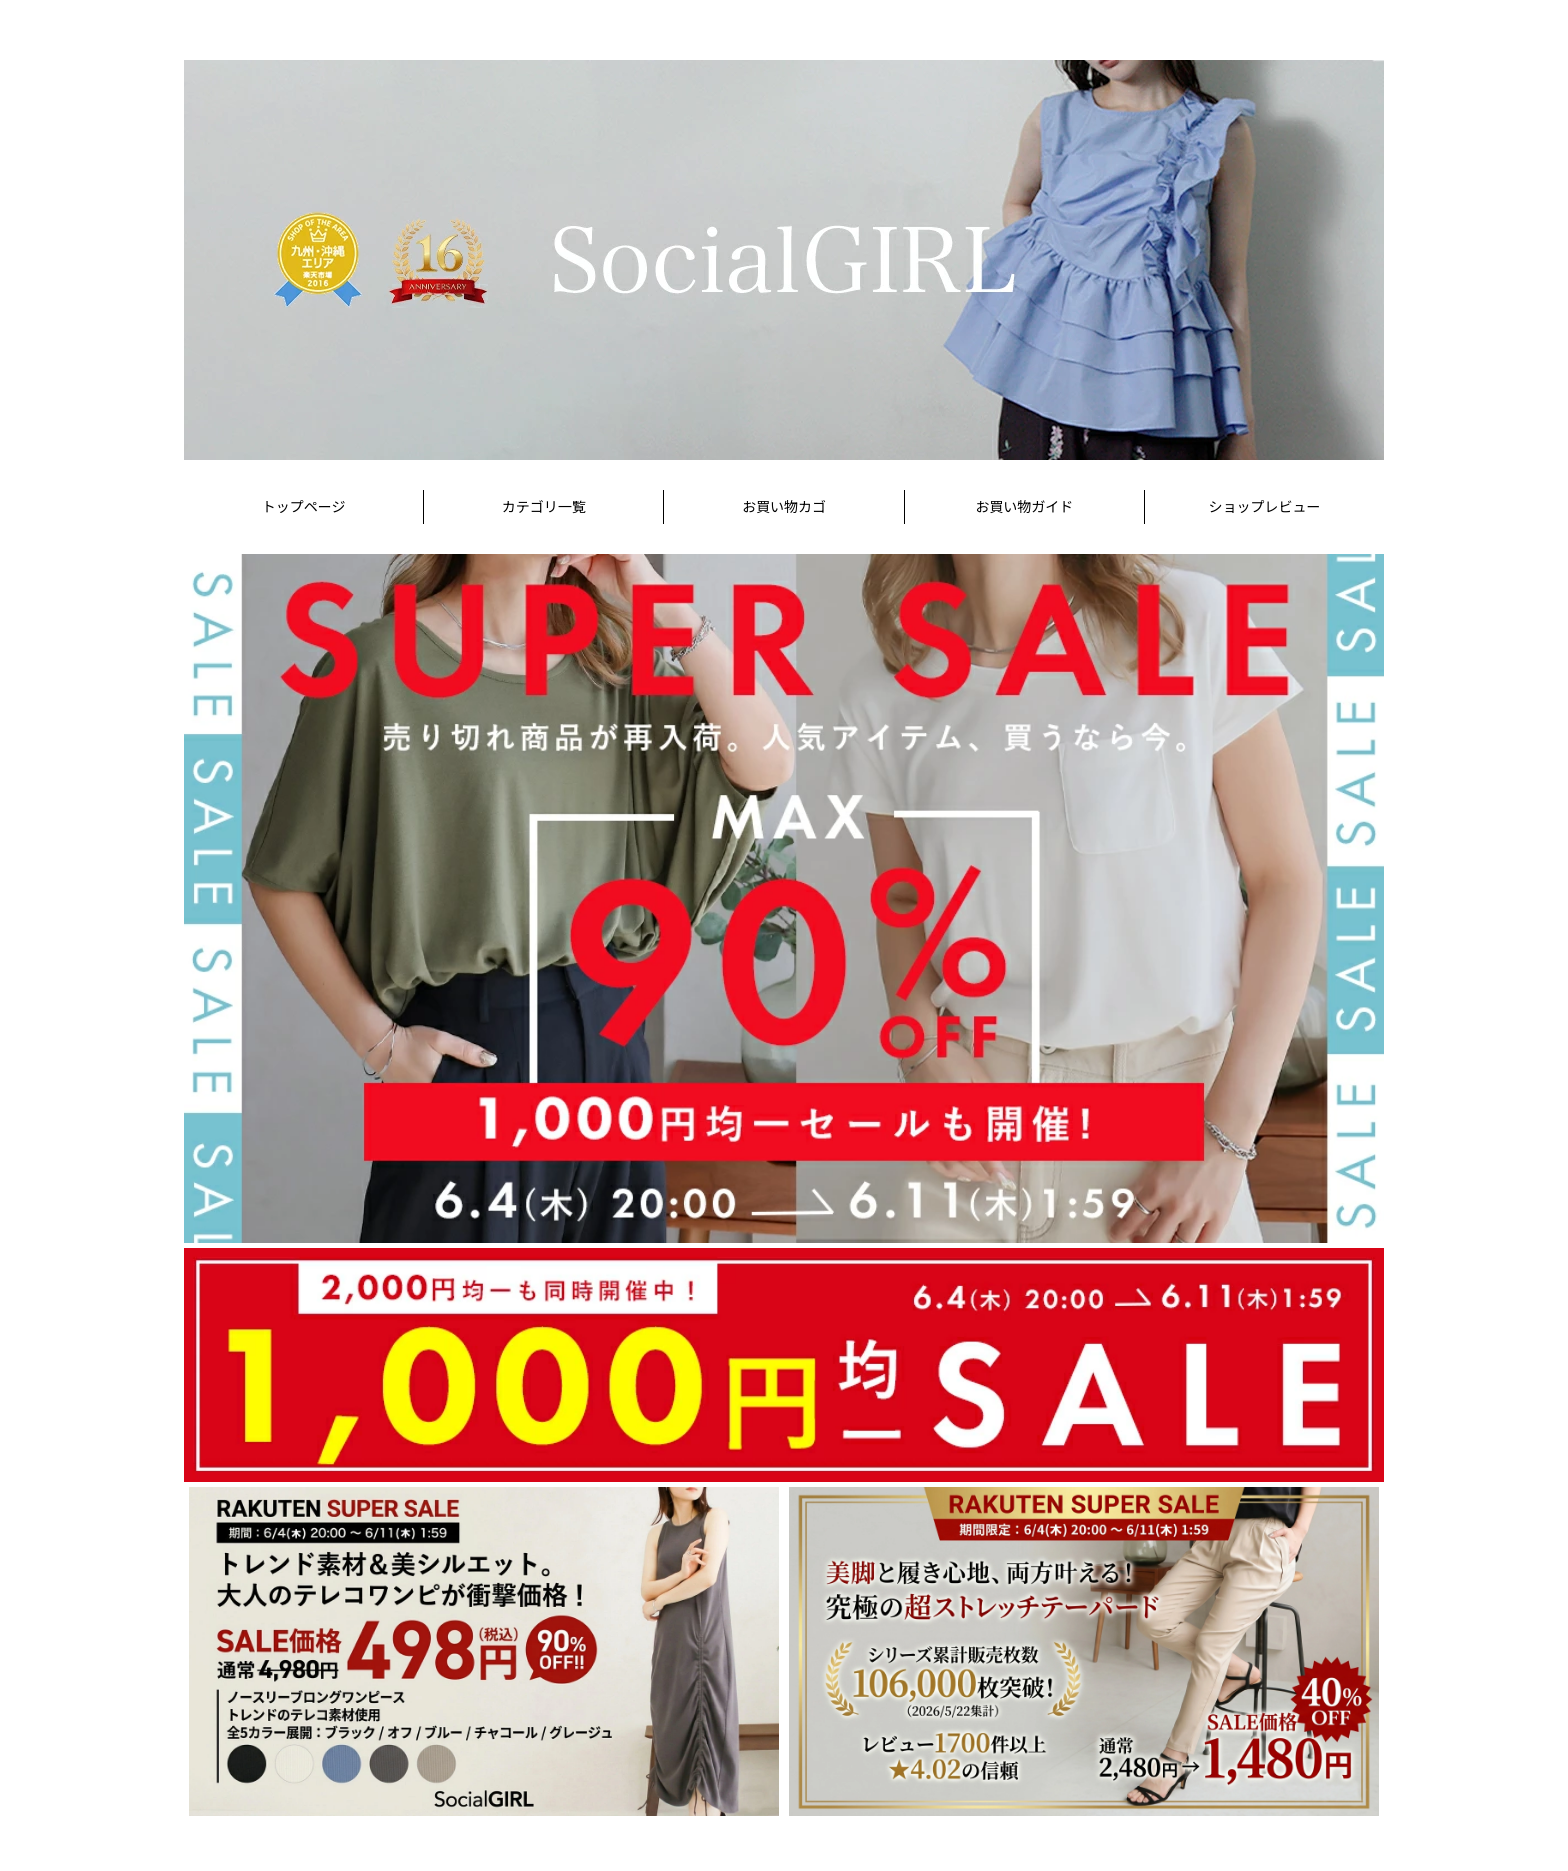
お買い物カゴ (784, 506)
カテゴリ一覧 (544, 506)
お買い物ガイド (1024, 506)
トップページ (304, 506)
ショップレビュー (1264, 506)
